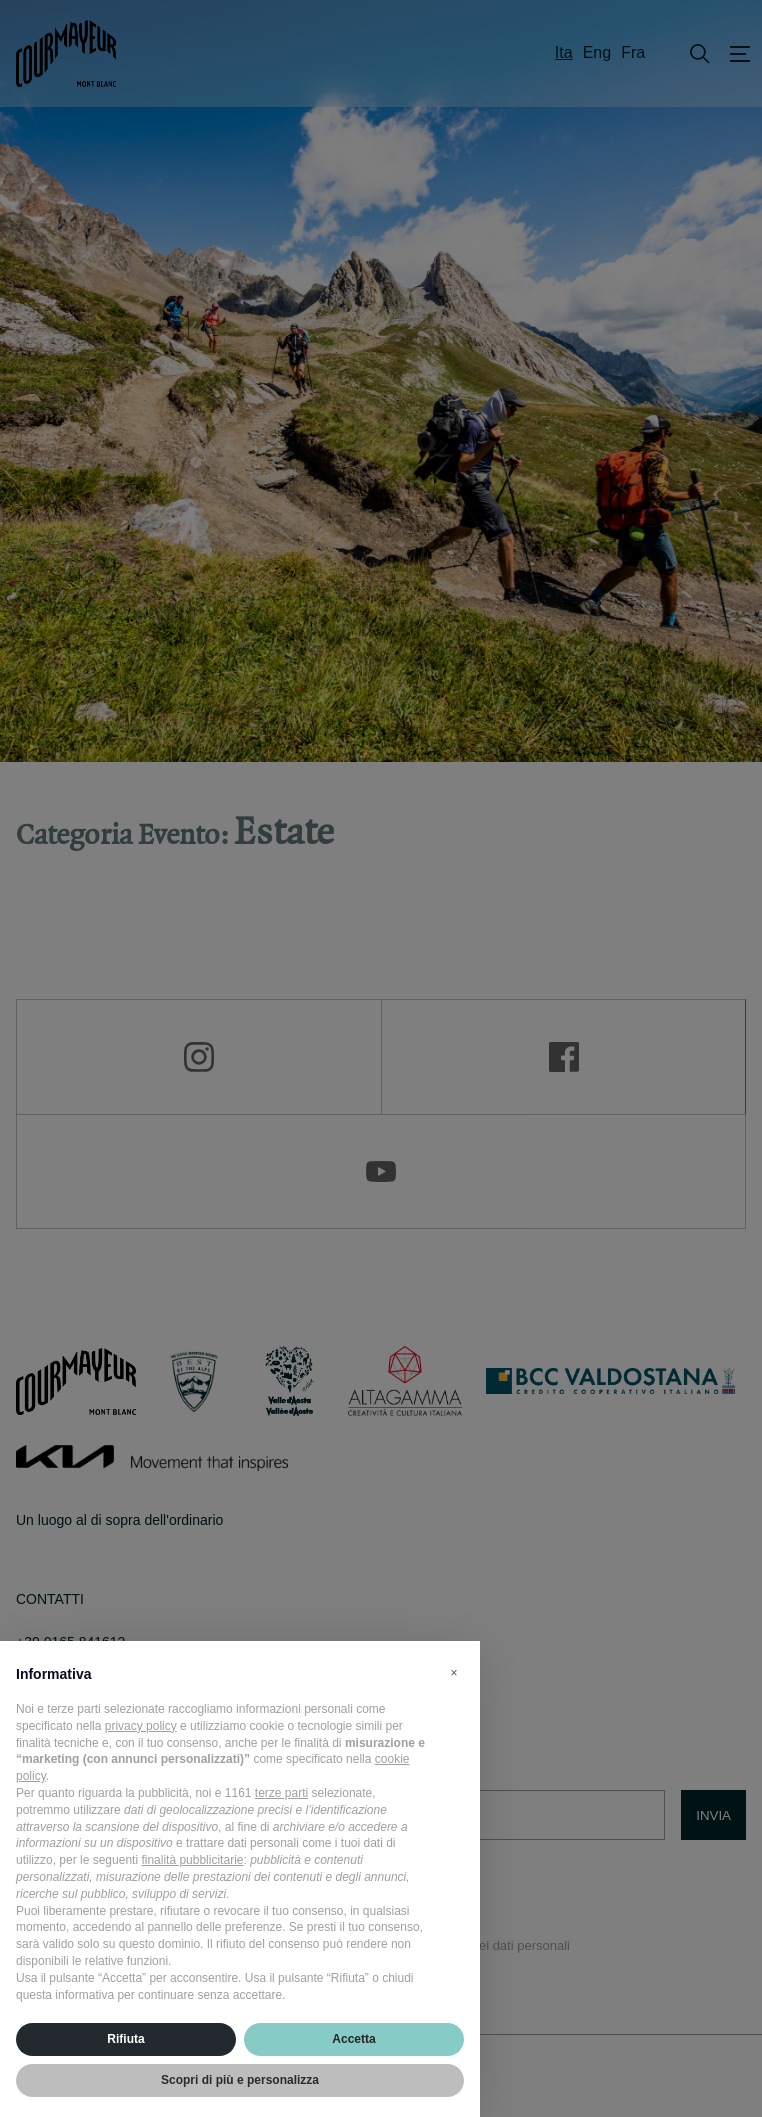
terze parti (281, 1793)
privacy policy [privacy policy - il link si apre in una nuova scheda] (141, 1726)
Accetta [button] (353, 2039)
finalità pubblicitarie (192, 1860)
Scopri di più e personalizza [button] (240, 2080)
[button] (454, 1673)
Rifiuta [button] (125, 2039)
